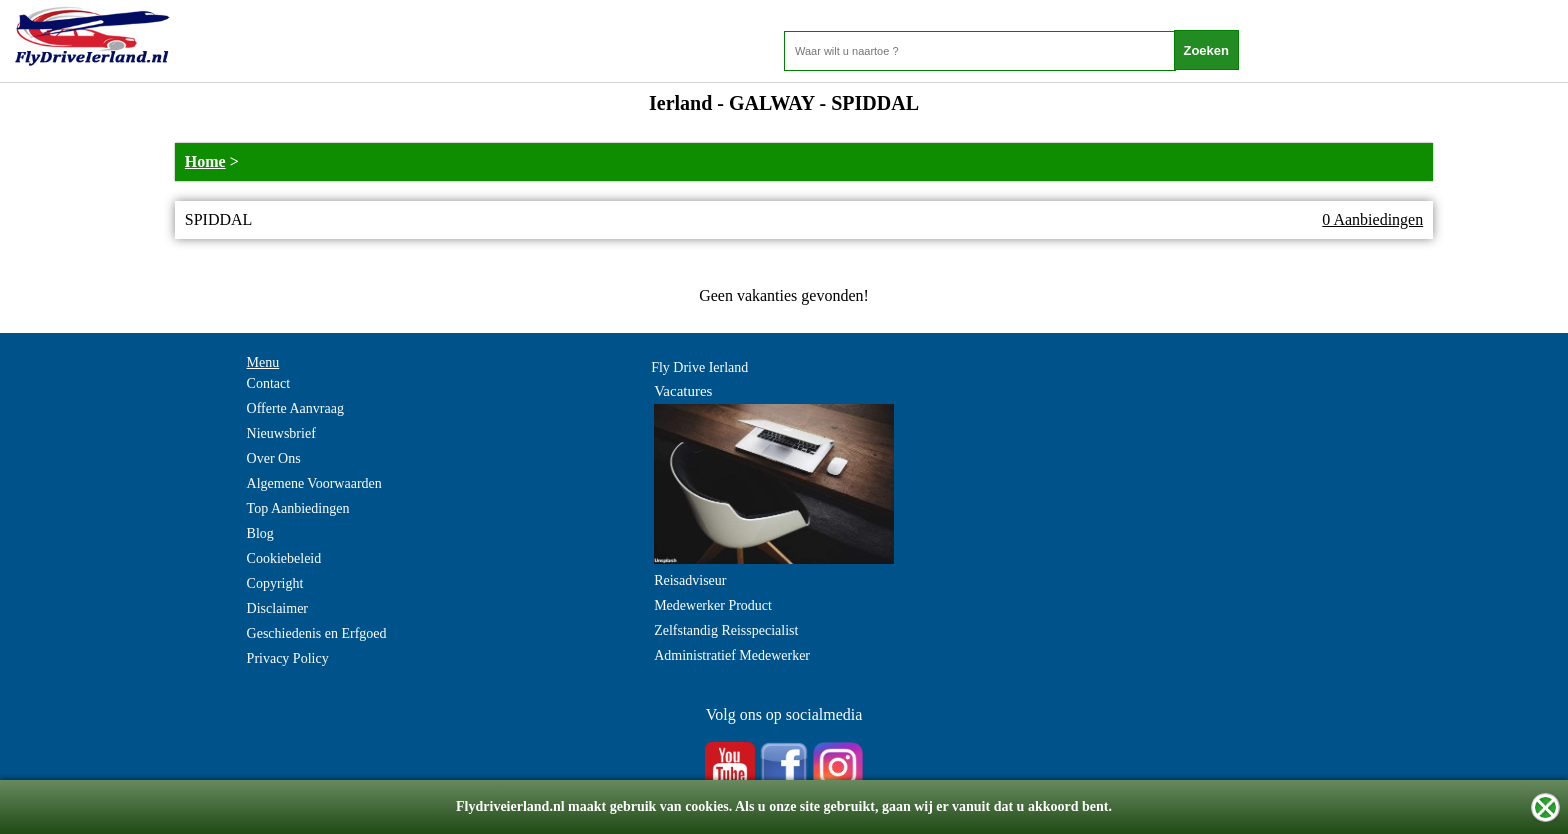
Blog (260, 533)
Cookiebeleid (284, 558)
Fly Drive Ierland (699, 367)
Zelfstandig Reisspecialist (726, 630)
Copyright (275, 583)
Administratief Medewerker (732, 655)
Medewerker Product (713, 605)
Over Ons (274, 458)
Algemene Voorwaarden (314, 483)
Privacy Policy (288, 658)
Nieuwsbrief (281, 433)
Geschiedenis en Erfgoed (317, 633)
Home (205, 161)
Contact (269, 383)
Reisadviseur (690, 580)
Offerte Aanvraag (295, 408)
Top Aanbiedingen (298, 508)
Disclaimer (277, 608)
